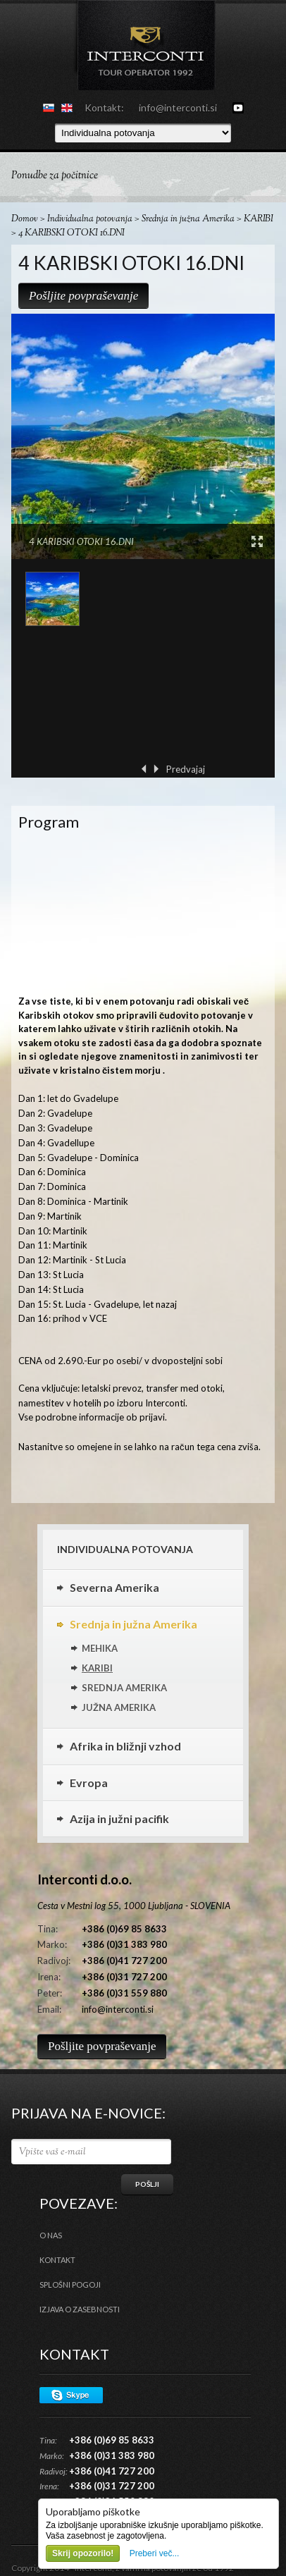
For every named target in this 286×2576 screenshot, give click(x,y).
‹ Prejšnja (144, 768)
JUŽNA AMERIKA (119, 1707)
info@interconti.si (178, 108)
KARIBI (258, 219)
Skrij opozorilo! (82, 2553)
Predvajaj (185, 769)
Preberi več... (155, 2553)
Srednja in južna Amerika (188, 219)
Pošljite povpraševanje (83, 295)
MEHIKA (100, 1648)
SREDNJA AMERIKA (124, 1687)
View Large (257, 541)
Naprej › (156, 768)
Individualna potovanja (89, 219)
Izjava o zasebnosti (79, 2309)
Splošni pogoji (70, 2284)
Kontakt (57, 2259)
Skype (71, 2395)
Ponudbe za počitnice (54, 175)
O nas (50, 2235)
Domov (24, 219)
